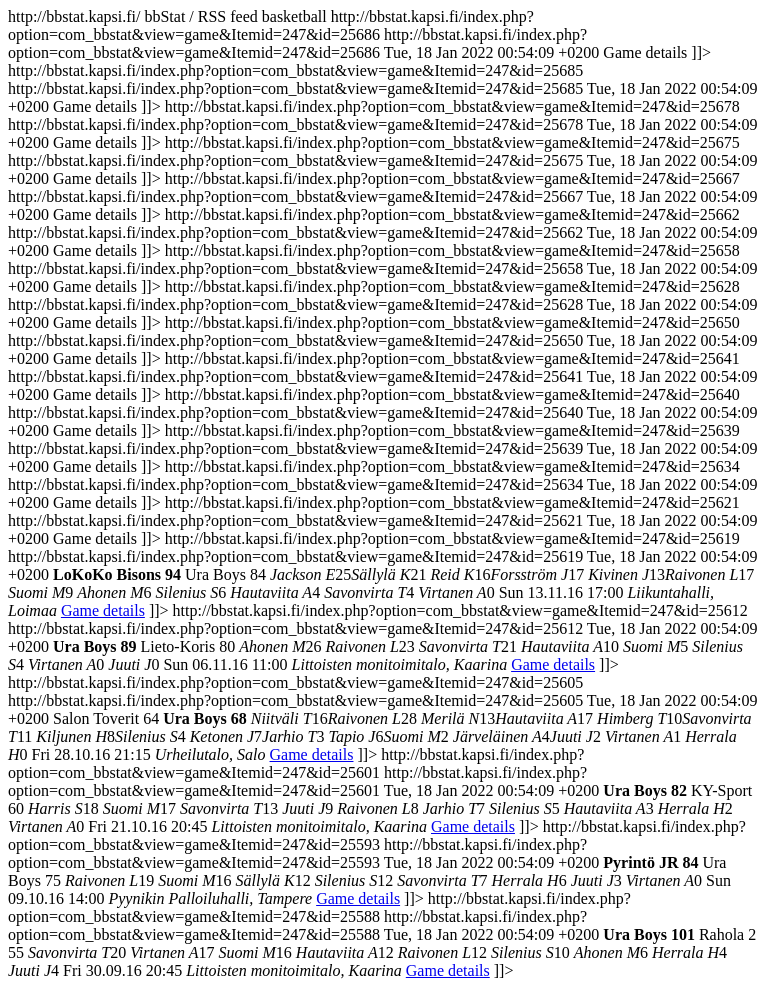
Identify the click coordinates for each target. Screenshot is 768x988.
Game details (103, 610)
